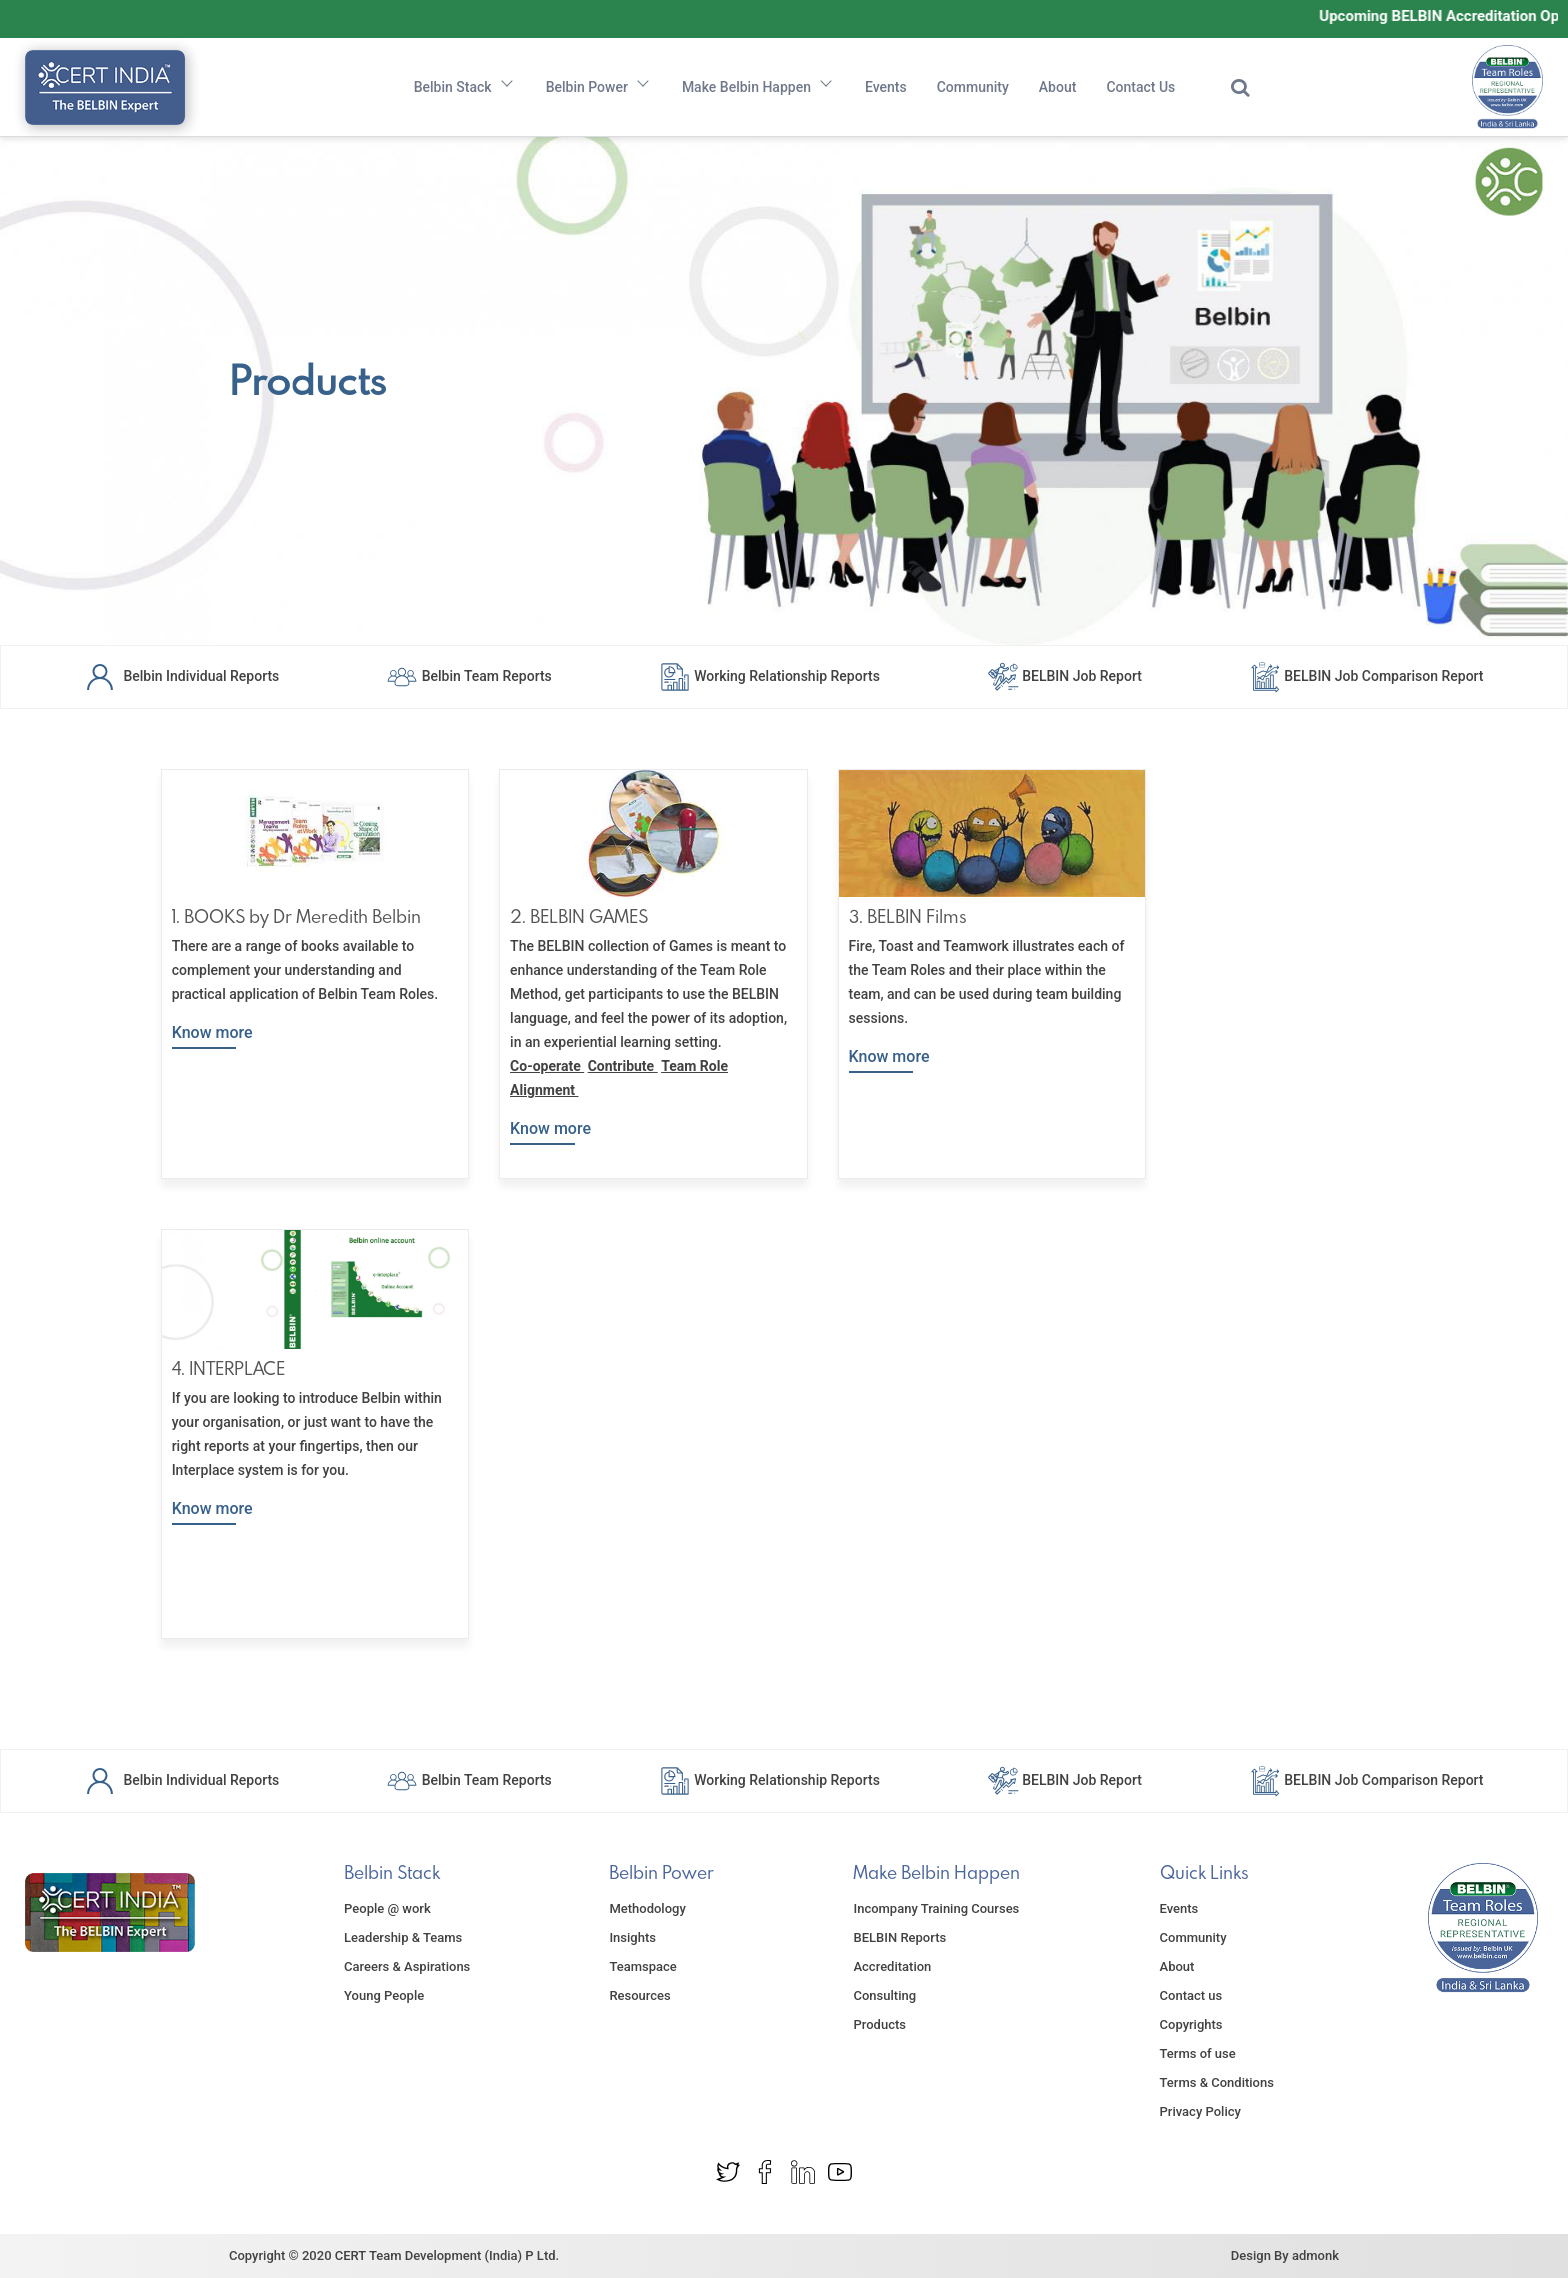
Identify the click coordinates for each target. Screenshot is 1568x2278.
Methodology (647, 1908)
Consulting (884, 1995)
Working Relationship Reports (769, 675)
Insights (632, 1937)
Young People (384, 1995)
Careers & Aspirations (407, 1966)
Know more (212, 1032)
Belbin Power (599, 87)
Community (973, 87)
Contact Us (1140, 87)
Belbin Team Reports (469, 675)
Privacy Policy (1200, 2111)
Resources (639, 1995)
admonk (1315, 2255)
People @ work (387, 1908)
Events (886, 87)
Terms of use (1198, 2053)
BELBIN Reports (899, 1937)
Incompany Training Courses (936, 1908)
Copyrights (1191, 2024)
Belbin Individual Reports (181, 675)
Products (879, 2024)
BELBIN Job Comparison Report (1366, 675)
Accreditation (892, 1966)
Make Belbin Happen (758, 87)
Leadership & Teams (403, 1937)
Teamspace (642, 1966)
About (1058, 87)
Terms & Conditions (1217, 2082)
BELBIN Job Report (1064, 675)
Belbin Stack (465, 87)
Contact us (1191, 1995)
